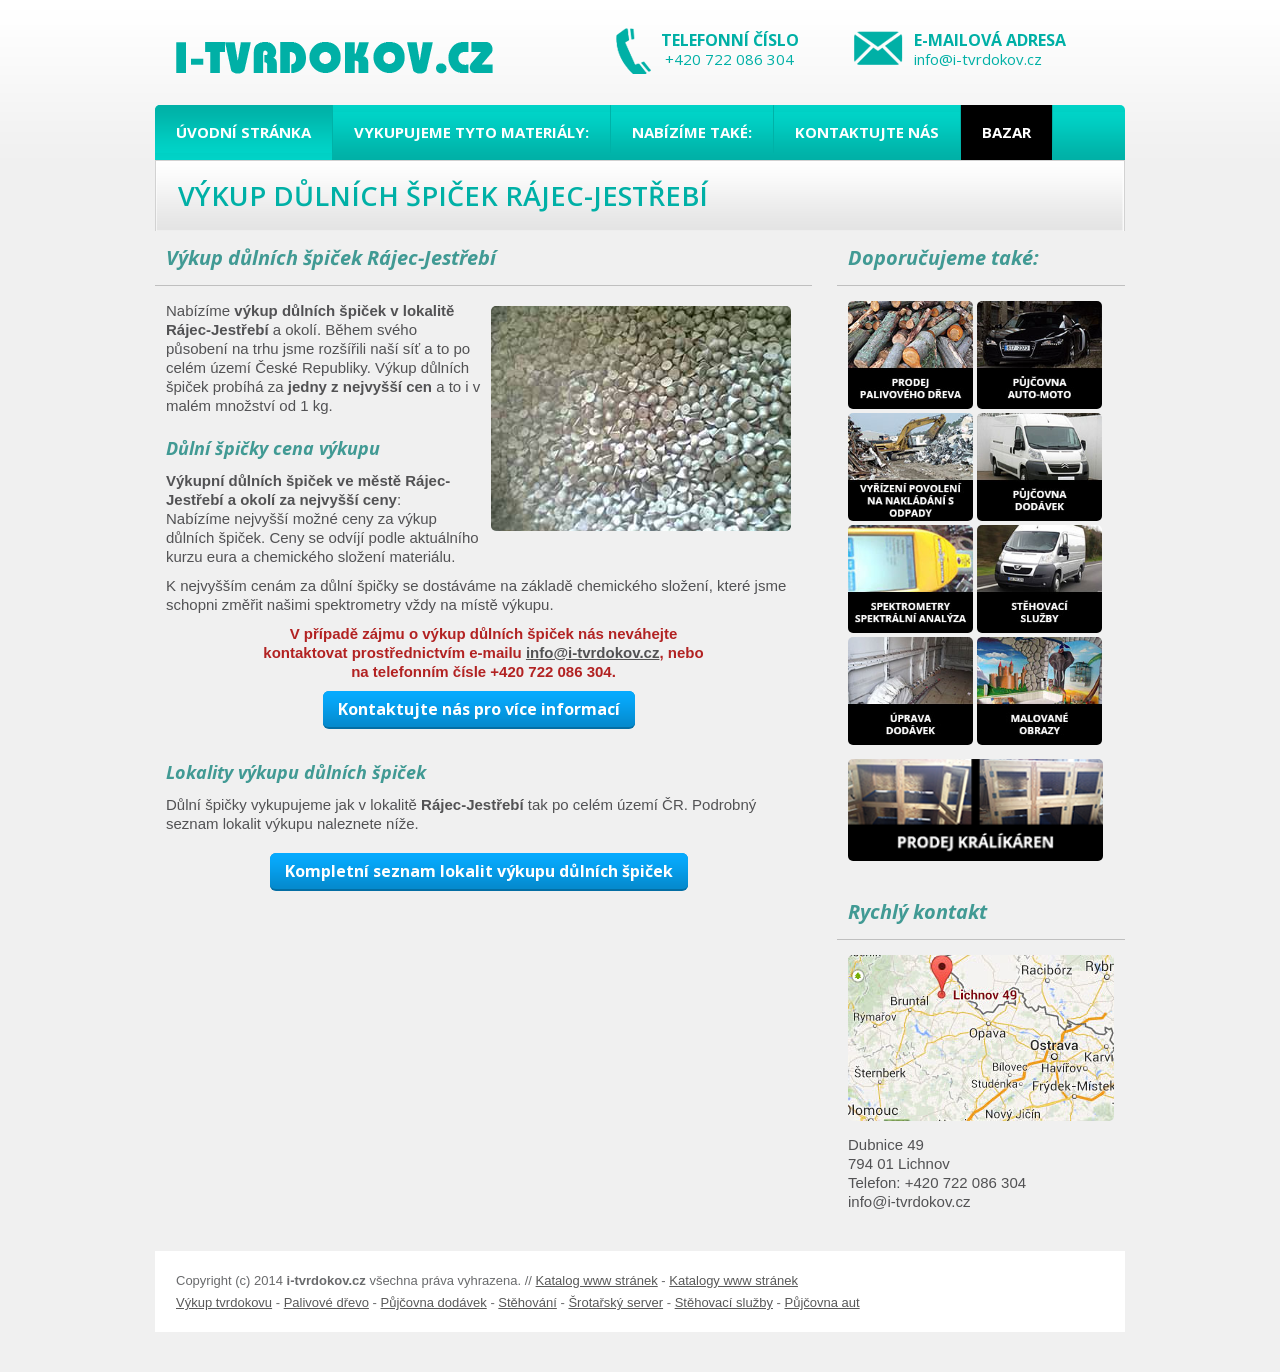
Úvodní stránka (243, 132)
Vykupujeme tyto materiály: (471, 132)
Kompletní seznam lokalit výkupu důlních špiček (479, 871)
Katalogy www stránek (733, 1280)
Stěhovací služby (724, 1302)
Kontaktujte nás (867, 132)
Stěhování (527, 1302)
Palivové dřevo (326, 1302)
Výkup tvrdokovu (224, 1302)
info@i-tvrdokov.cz (978, 59)
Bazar (1006, 132)
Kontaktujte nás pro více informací (479, 709)
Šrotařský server (615, 1302)
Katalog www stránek (597, 1280)
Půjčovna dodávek (434, 1302)
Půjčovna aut (821, 1302)
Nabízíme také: (692, 132)
